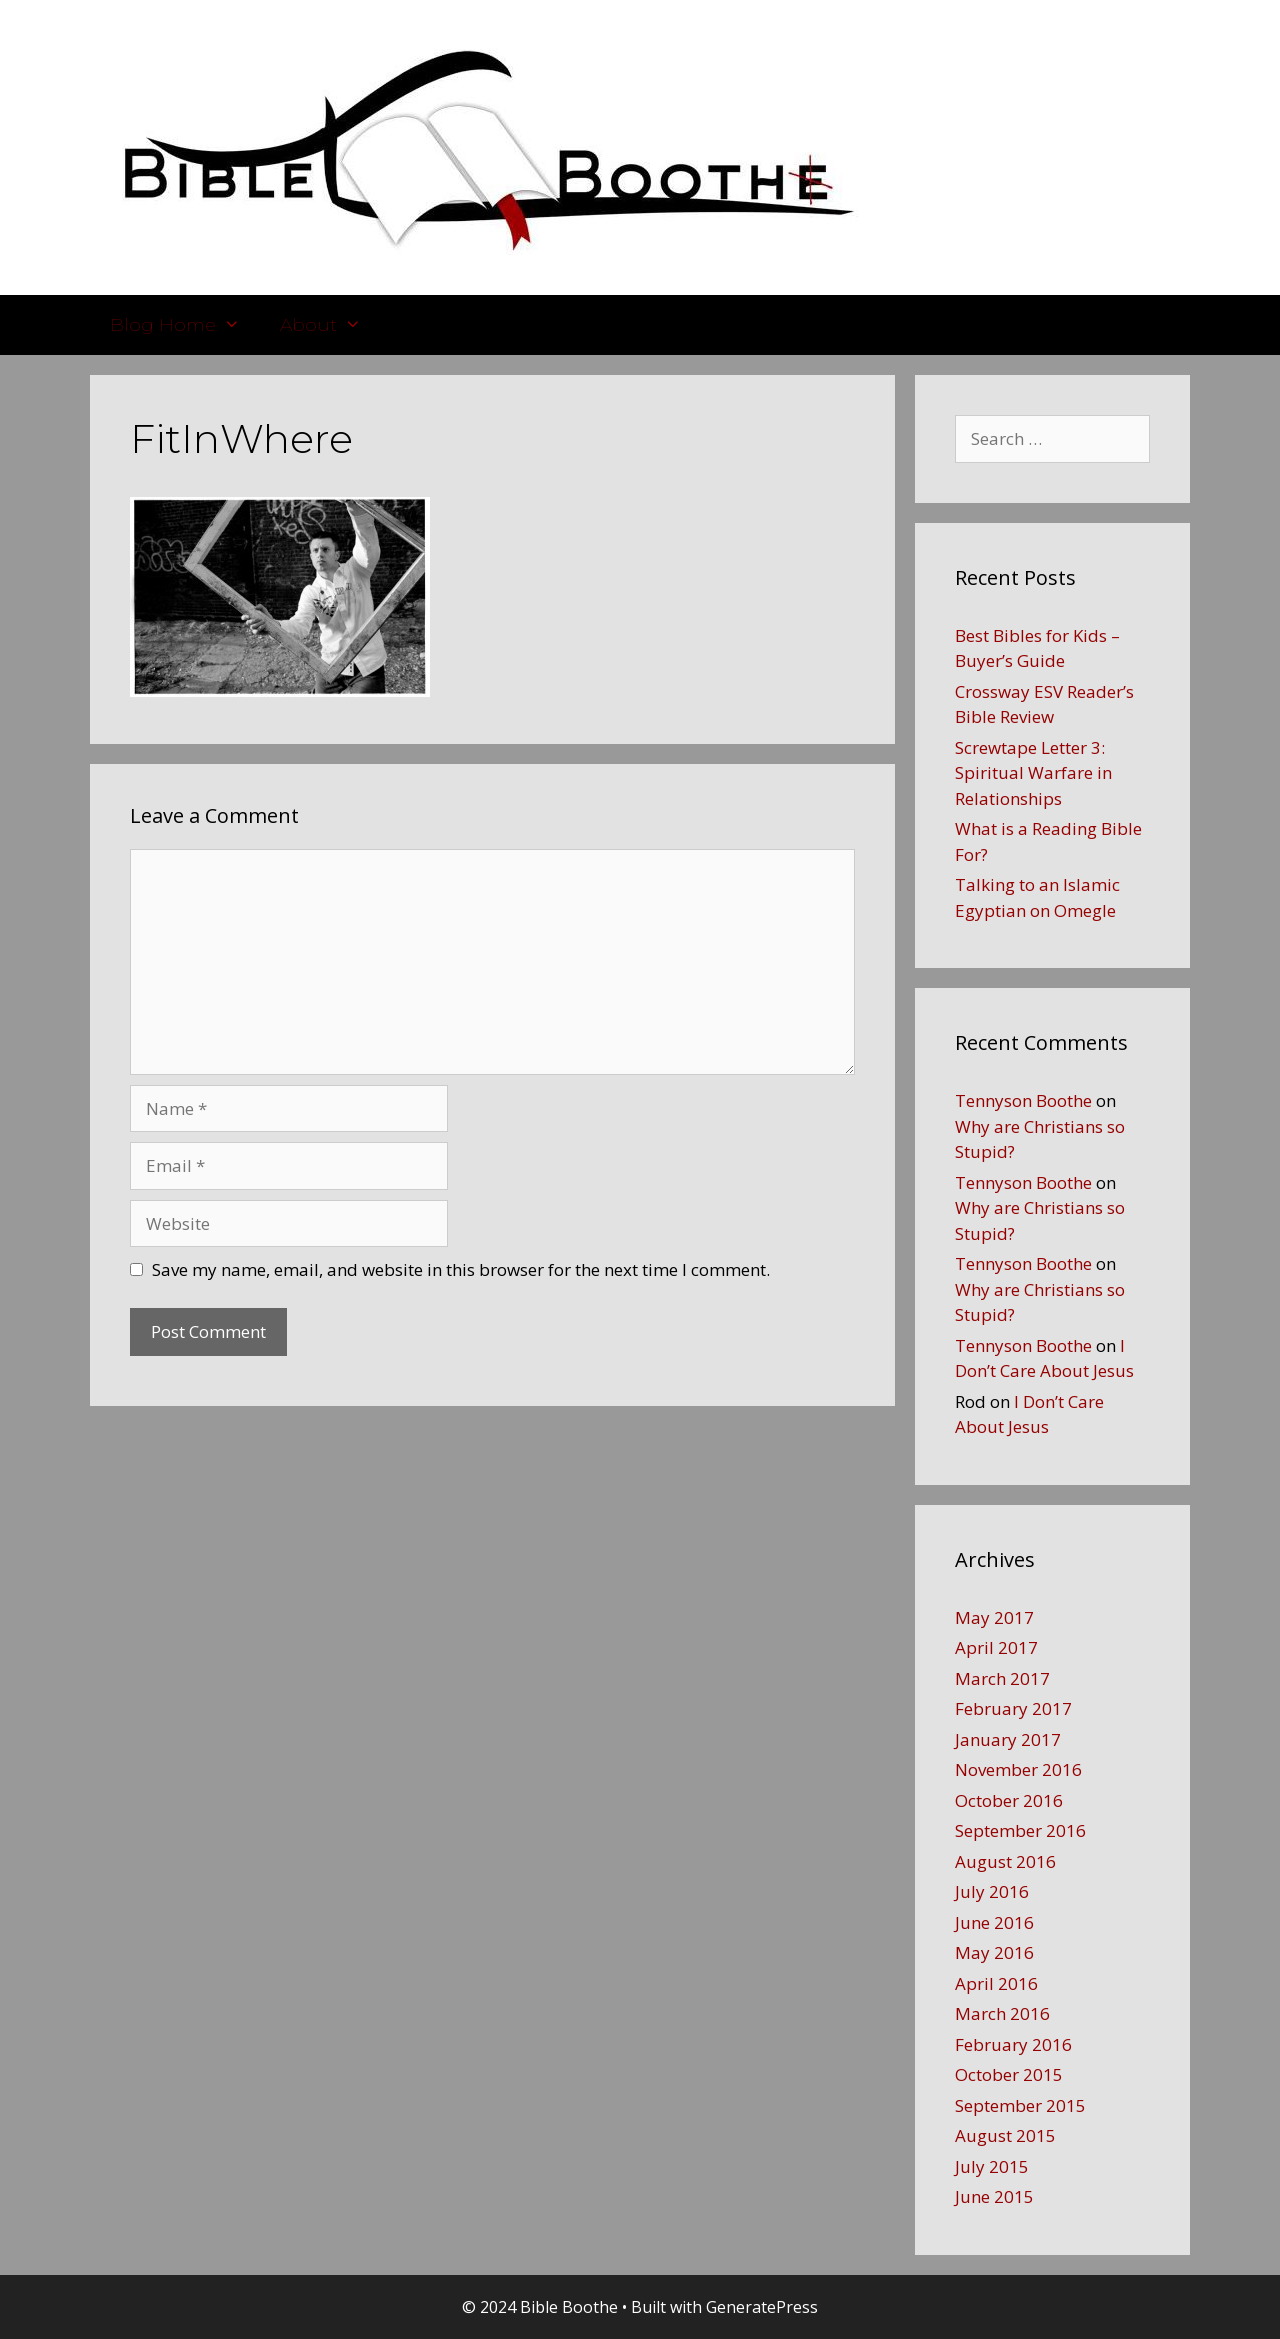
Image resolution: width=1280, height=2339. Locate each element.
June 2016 (994, 1922)
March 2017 (1002, 1678)
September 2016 (1020, 1830)
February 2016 (1013, 2044)
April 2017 (996, 1647)
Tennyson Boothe (1023, 1100)
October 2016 (1009, 1800)
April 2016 (996, 1983)
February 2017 (1013, 1708)
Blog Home (185, 325)
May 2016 (994, 1952)
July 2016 (992, 1891)
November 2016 (1018, 1769)
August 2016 (1005, 1861)
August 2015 (1005, 2135)
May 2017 (994, 1617)
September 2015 (1020, 2105)
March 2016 (1002, 2013)
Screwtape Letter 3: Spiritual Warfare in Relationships (1033, 773)
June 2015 (994, 2196)
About (330, 325)
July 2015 (992, 2166)
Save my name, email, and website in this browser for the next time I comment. (461, 1269)
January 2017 (1008, 1739)
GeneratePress (762, 2307)
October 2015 (1009, 2074)
